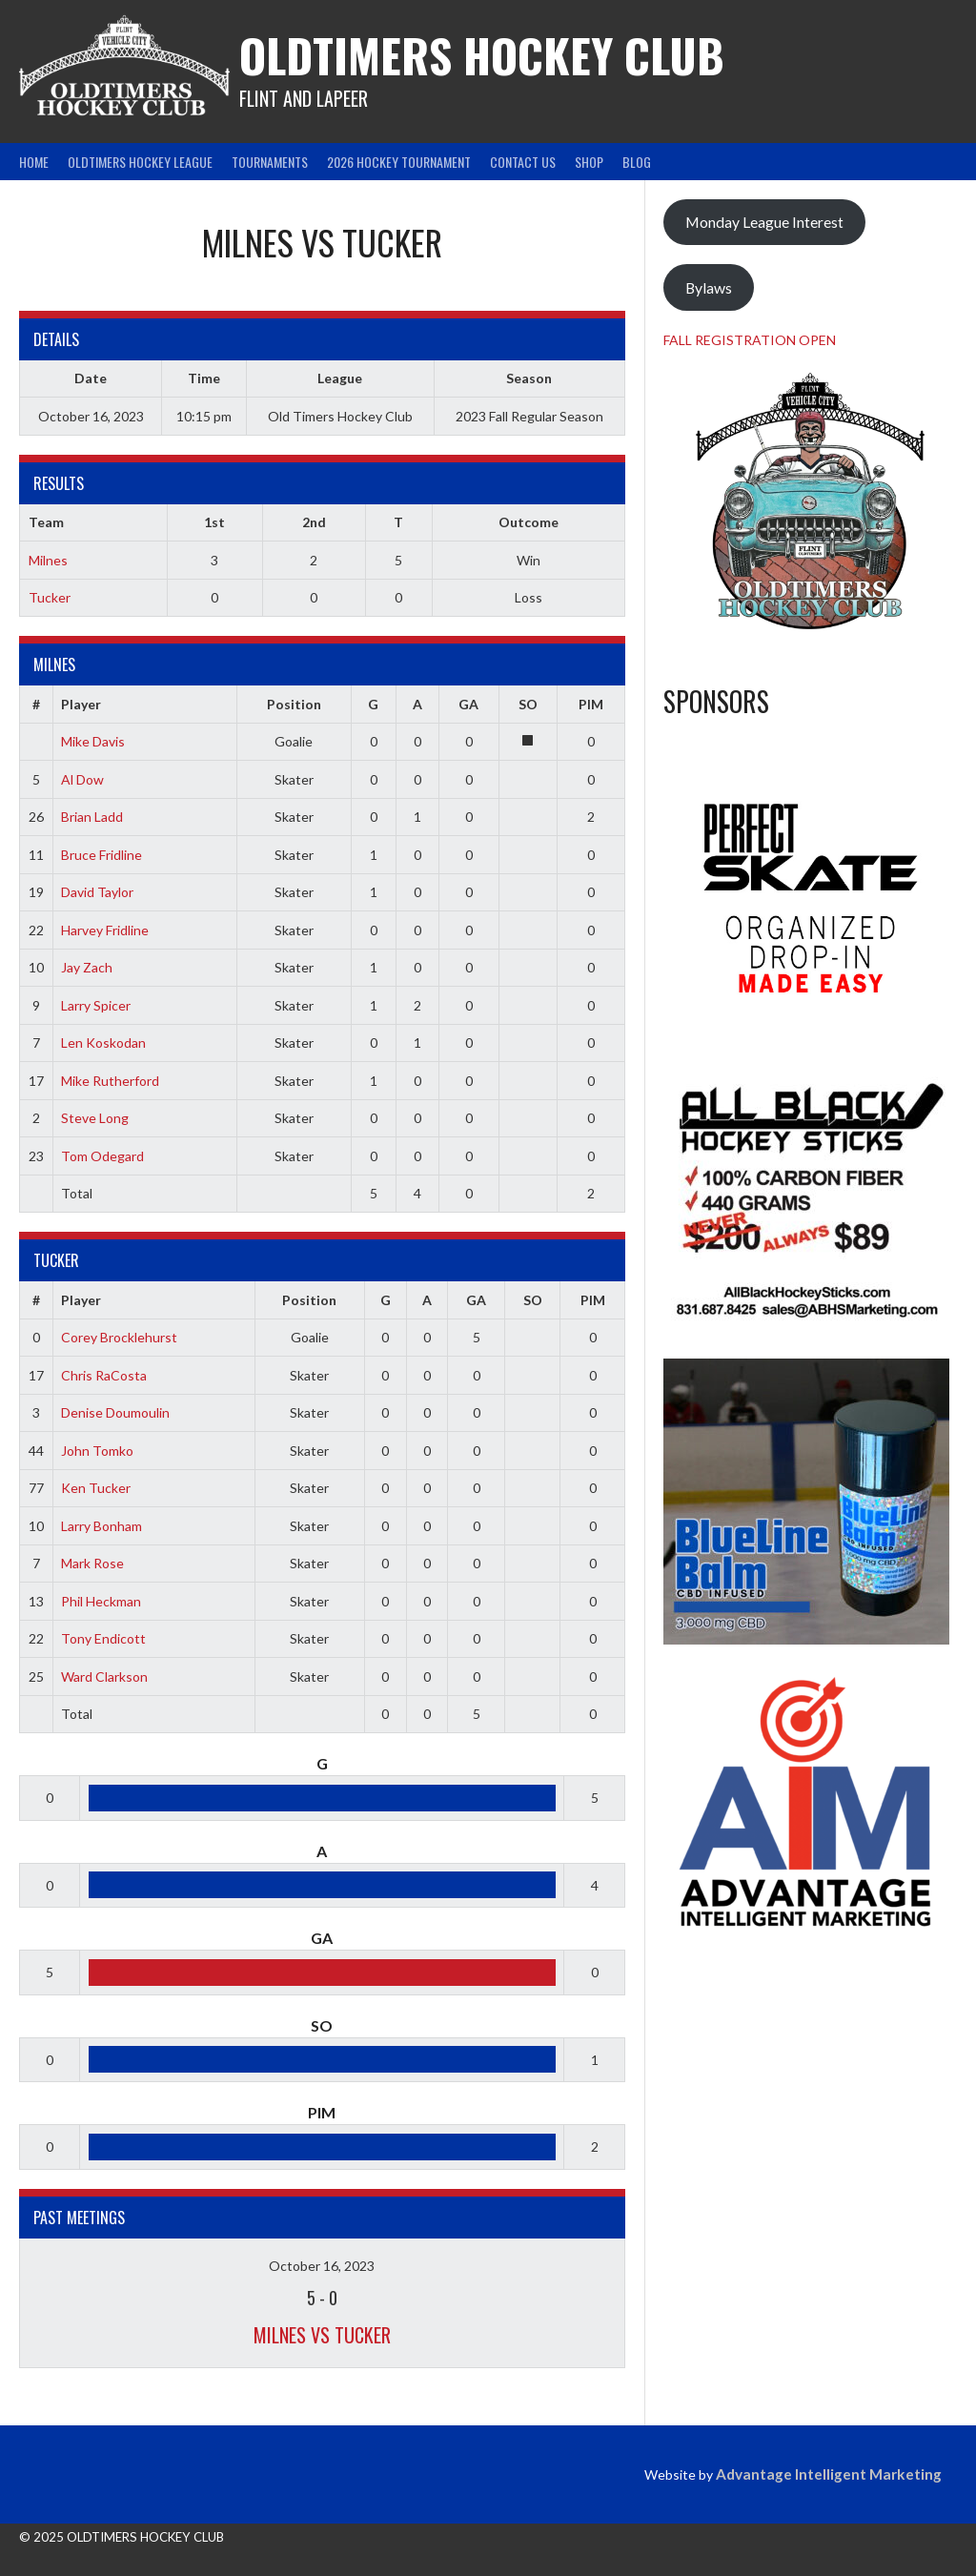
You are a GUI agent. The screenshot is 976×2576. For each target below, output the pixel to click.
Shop (589, 162)
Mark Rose (92, 1563)
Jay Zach (86, 967)
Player (81, 704)
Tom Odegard (102, 1156)
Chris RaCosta (104, 1375)
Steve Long (95, 1118)
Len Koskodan (103, 1042)
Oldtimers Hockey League (140, 162)
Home (34, 162)
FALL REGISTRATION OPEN (749, 340)
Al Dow (82, 779)
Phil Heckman (101, 1601)
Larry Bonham (101, 1526)
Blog (636, 162)
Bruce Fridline (101, 855)
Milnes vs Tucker (322, 2334)
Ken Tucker (96, 1488)
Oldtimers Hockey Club (481, 55)
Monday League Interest (764, 222)
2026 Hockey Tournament (399, 162)
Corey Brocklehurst (119, 1337)
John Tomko (97, 1450)
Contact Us (523, 162)
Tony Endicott (103, 1638)
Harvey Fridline (105, 930)
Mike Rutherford (110, 1081)
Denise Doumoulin (115, 1412)
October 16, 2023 (322, 2266)
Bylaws (708, 287)
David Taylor (97, 892)
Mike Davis (93, 741)
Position (294, 704)
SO (528, 704)
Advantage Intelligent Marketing (829, 2474)
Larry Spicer (96, 1005)
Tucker (50, 597)
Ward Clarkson (104, 1676)
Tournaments (270, 162)
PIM (591, 704)
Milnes (48, 560)
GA (468, 704)
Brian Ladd (92, 816)
